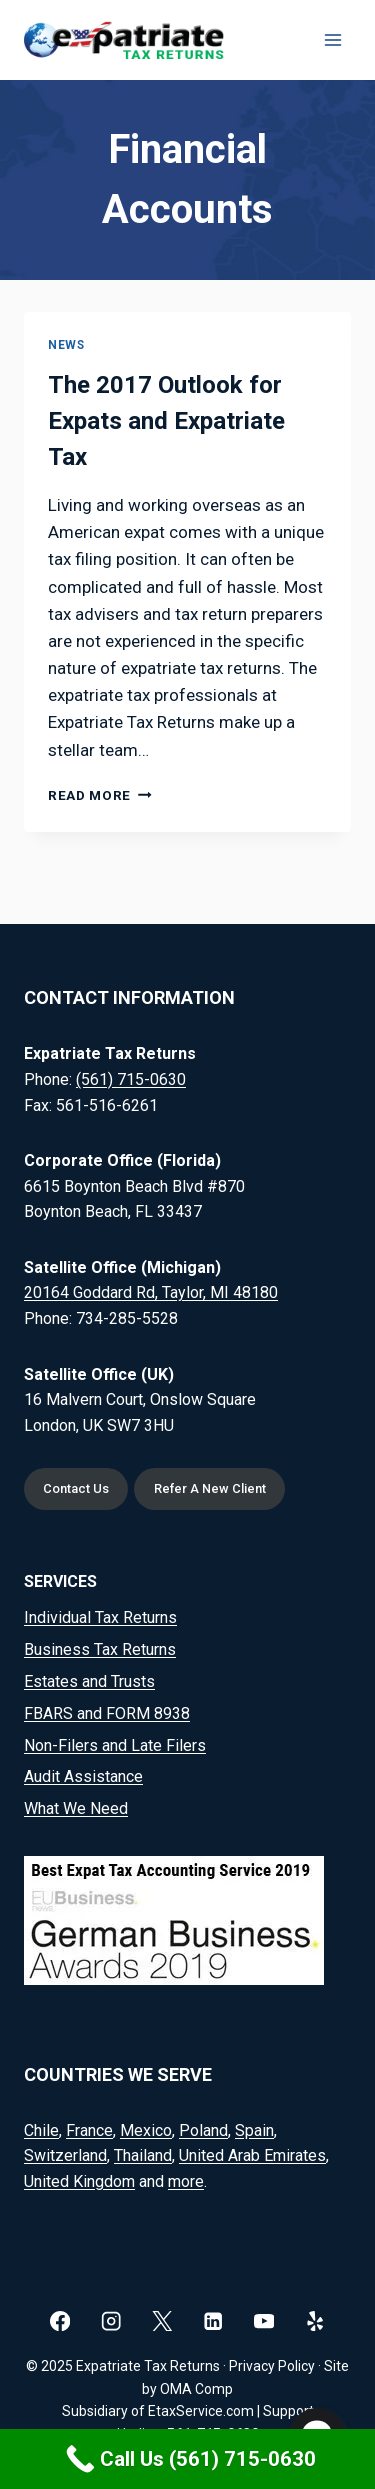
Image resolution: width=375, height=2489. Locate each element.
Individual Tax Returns (100, 1617)
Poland (203, 2130)
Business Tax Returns (100, 1649)
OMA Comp (196, 2389)
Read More (100, 795)
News (66, 345)
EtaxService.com (201, 2411)
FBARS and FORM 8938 (107, 1713)
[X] (162, 2321)
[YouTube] (264, 2321)
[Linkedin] (213, 2321)
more (186, 2181)
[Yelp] (315, 2321)
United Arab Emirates (252, 2155)
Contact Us (76, 1488)
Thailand (143, 2155)
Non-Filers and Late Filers (115, 1745)
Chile (41, 2130)
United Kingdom (79, 2181)
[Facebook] (60, 2321)
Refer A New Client (210, 1488)
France (89, 2130)
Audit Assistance (83, 1776)
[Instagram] (111, 2321)
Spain (254, 2130)
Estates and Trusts (89, 1681)
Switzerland (65, 2155)
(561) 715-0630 (131, 1079)
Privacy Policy (272, 2366)
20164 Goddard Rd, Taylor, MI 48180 (151, 1292)
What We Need (76, 1808)
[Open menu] (332, 39)
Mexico (146, 2130)
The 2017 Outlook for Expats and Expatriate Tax (166, 421)
